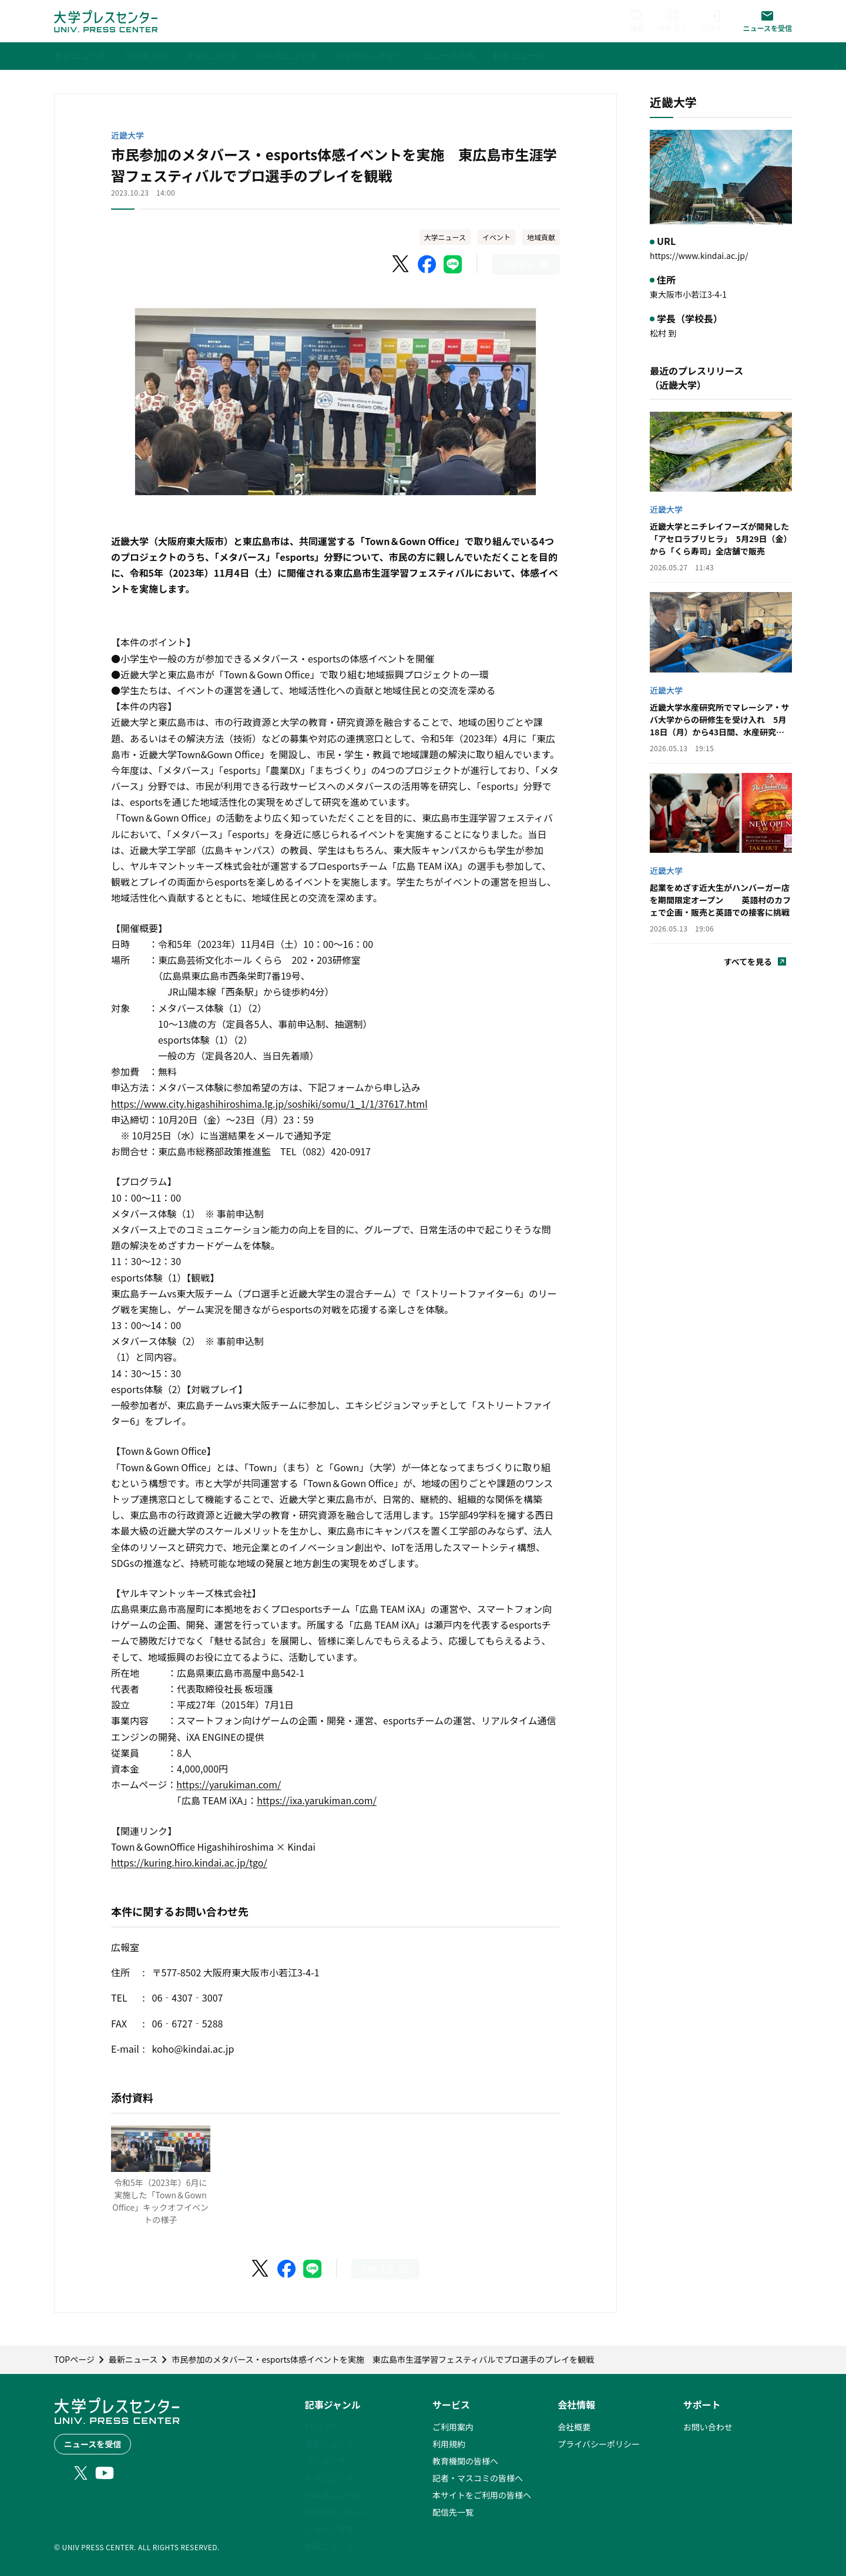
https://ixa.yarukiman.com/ (317, 1800)
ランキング (325, 2461)
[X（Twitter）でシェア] (401, 264)
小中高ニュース (333, 2495)
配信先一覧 (453, 2512)
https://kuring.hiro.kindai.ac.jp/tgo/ (189, 1862)
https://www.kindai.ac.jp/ (699, 255)
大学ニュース (445, 237)
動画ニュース (329, 2546)
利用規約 (448, 2444)
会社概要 (574, 2427)
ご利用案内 (453, 2427)
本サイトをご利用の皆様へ (481, 2495)
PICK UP (320, 2427)
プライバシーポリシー (599, 2444)
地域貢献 (541, 237)
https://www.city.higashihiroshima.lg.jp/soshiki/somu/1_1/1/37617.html (269, 1104)
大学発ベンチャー (338, 2512)
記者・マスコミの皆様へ (477, 2478)
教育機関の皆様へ (465, 2461)
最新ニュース (329, 2444)
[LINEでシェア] (453, 264)
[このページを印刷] (526, 264)
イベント (496, 237)
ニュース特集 (329, 2529)
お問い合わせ (708, 2427)
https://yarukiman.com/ (228, 1784)
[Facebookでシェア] (427, 264)
